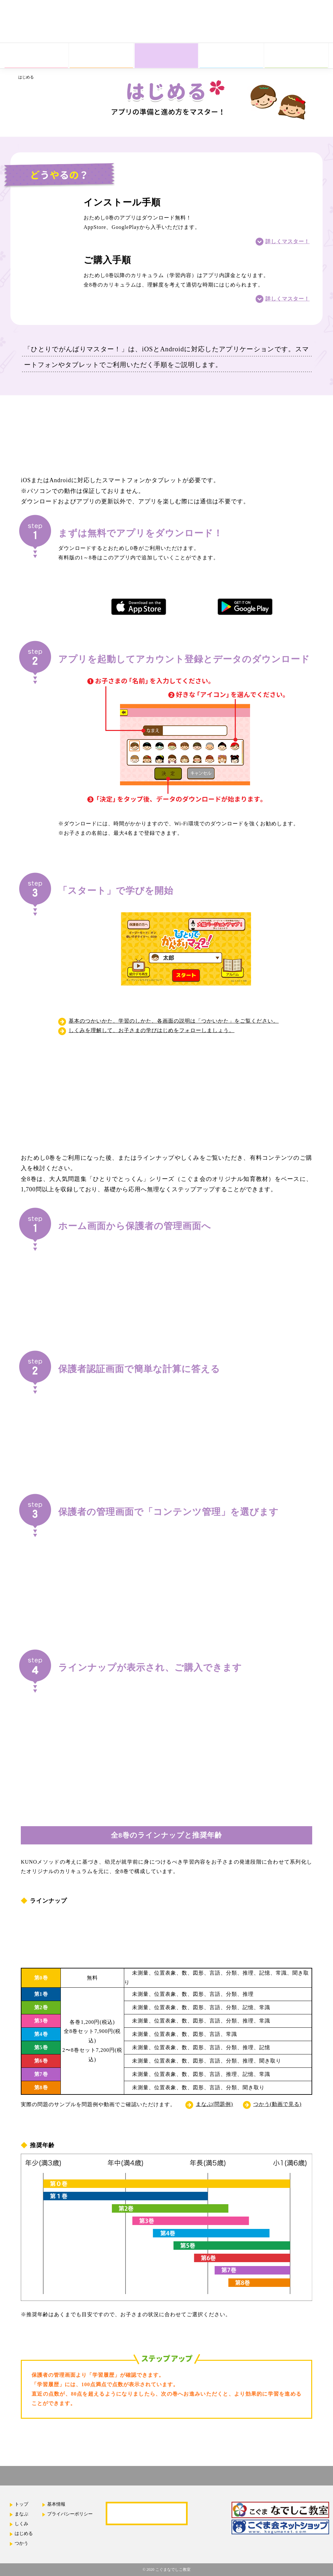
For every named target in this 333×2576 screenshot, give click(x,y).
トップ (21, 2504)
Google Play (309, 33)
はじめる (24, 2533)
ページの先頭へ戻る (320, 2458)
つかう (21, 2543)
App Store (267, 33)
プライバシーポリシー (70, 2514)
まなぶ (21, 2514)
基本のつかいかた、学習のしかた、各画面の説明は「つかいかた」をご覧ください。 (174, 1021)
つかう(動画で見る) (277, 2104)
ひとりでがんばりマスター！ (37, 26)
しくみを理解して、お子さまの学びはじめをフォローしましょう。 (151, 1030)
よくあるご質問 (146, 2513)
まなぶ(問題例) (214, 2104)
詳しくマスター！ (287, 241)
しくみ (21, 2523)
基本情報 (56, 2504)
